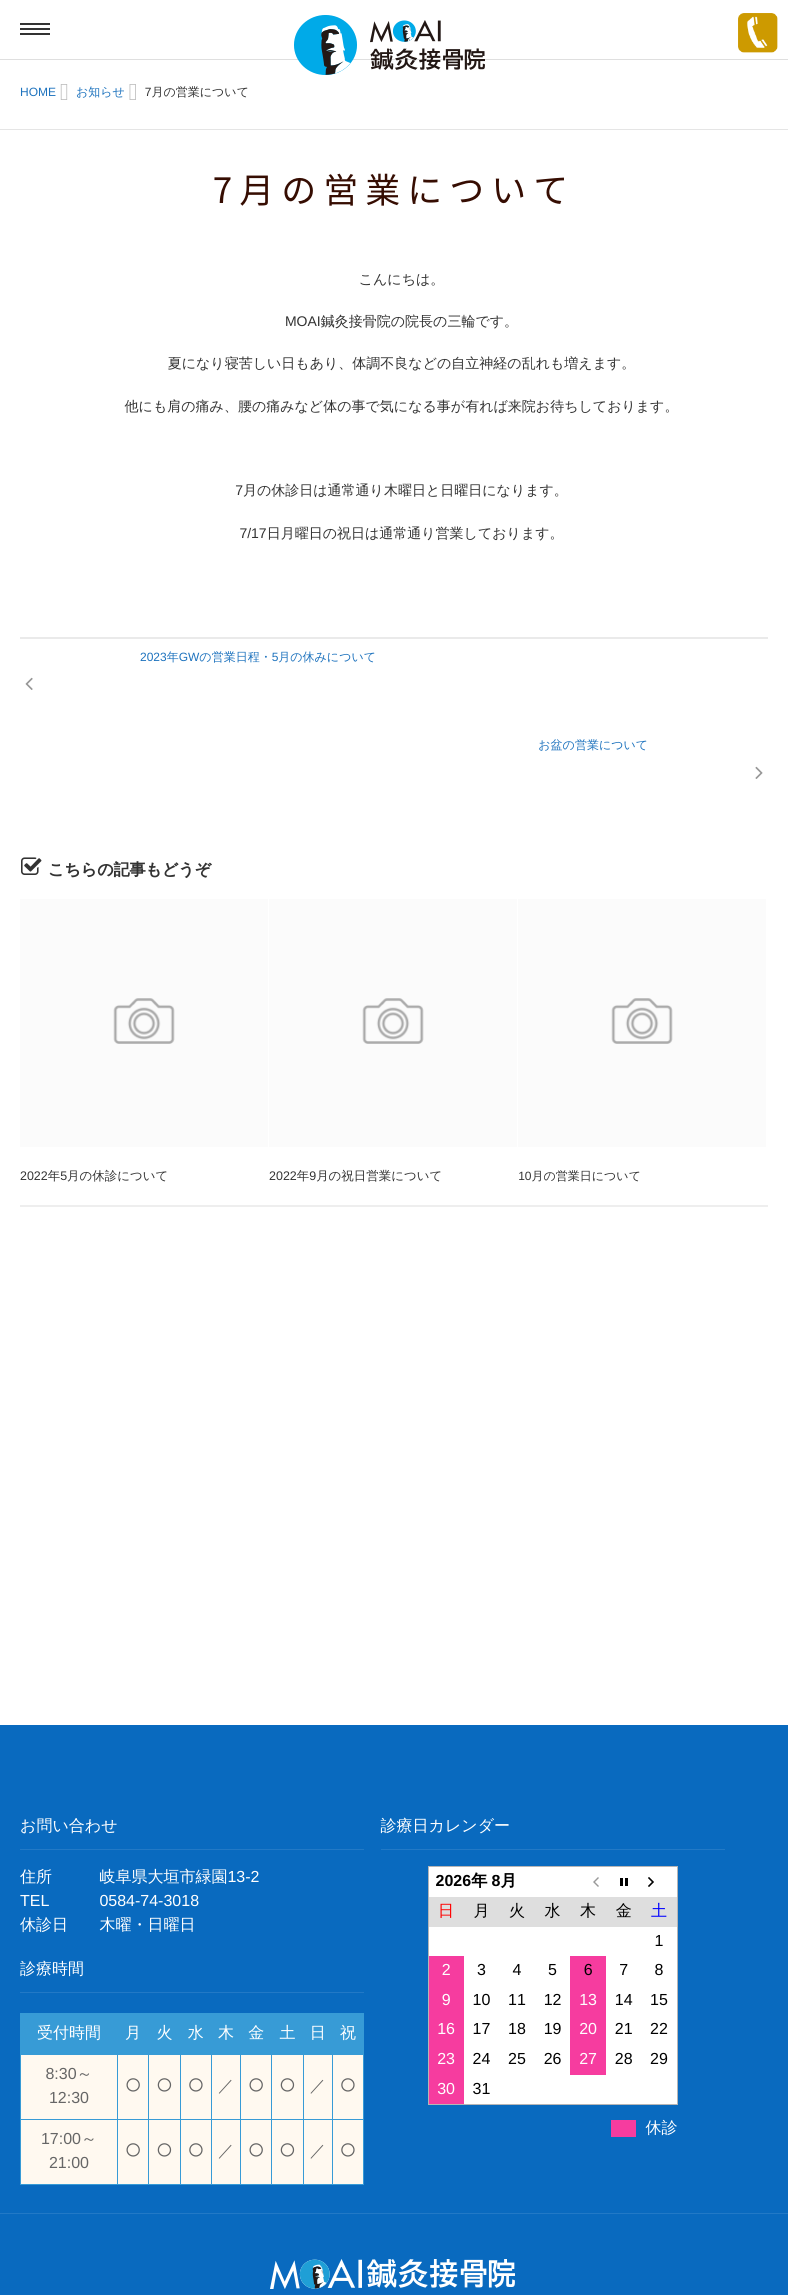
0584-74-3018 (149, 1817)
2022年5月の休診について (91, 1092)
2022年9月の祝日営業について (352, 1092)
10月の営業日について (579, 1092)
